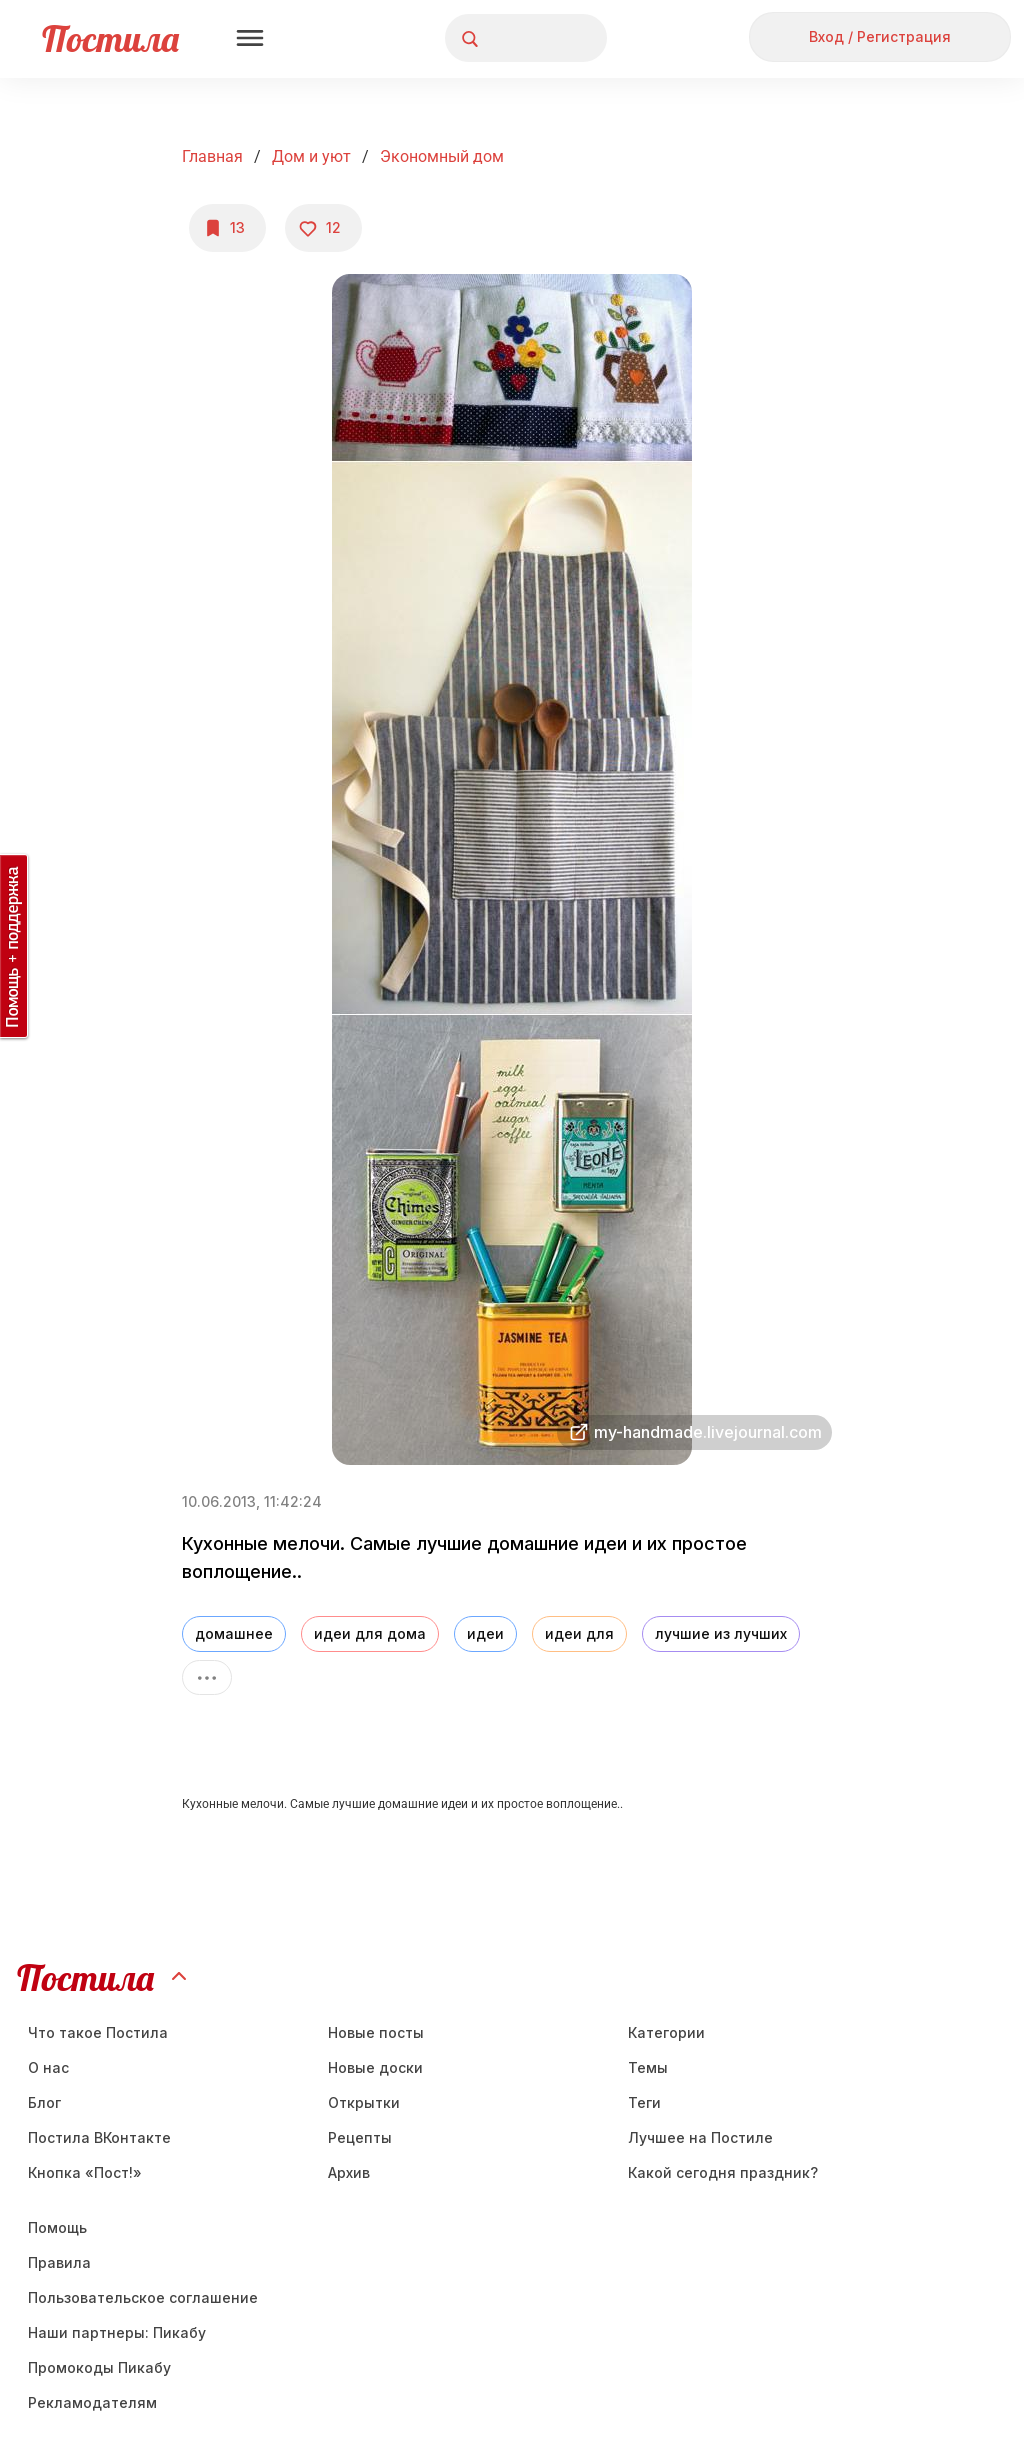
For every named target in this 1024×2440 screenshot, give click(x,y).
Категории (666, 2032)
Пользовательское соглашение (143, 2297)
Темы (648, 2067)
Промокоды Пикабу (99, 2367)
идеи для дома (370, 1633)
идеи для (579, 1633)
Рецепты (360, 2137)
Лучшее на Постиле (700, 2137)
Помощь (57, 2227)
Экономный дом (442, 156)
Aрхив (349, 2172)
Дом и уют (311, 156)
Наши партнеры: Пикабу (117, 2332)
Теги (644, 2102)
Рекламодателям (92, 2402)
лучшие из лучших (721, 1633)
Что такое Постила (98, 2032)
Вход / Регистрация (880, 36)
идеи (485, 1633)
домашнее (234, 1633)
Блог (44, 2102)
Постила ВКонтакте (99, 2137)
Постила (110, 38)
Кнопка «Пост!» (85, 2172)
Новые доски (375, 2067)
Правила (59, 2262)
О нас (48, 2067)
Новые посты (376, 2032)
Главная (212, 156)
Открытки (364, 2102)
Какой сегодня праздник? (723, 2172)
